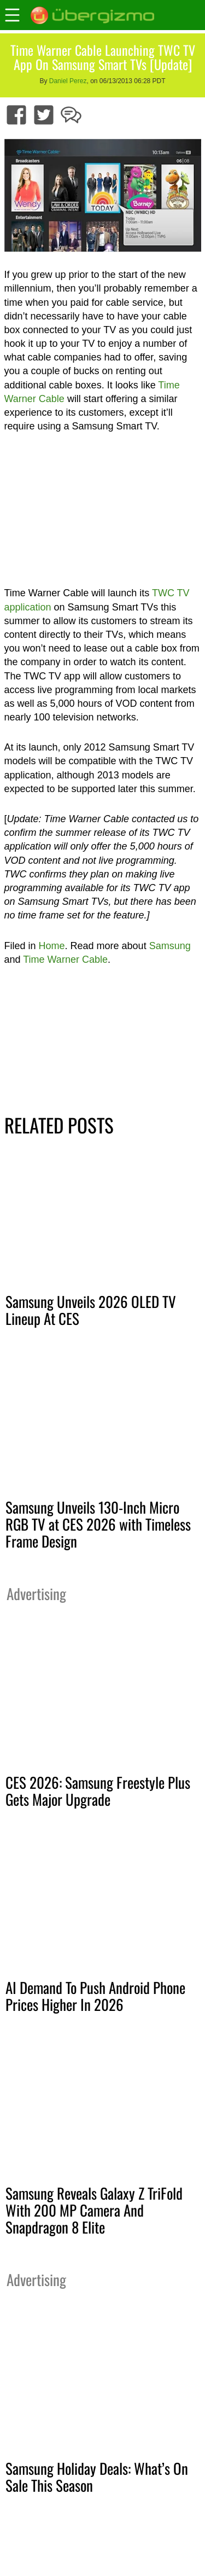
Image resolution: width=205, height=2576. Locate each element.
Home (52, 945)
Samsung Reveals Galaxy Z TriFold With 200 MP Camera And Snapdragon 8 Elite (94, 2210)
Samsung (170, 945)
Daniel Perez (68, 81)
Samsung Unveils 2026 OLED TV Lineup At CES (90, 1309)
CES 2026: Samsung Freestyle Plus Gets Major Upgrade (97, 1790)
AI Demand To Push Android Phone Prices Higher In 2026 (95, 1995)
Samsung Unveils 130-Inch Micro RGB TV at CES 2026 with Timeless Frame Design (98, 1524)
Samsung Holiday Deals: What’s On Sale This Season (96, 2476)
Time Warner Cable (65, 959)
